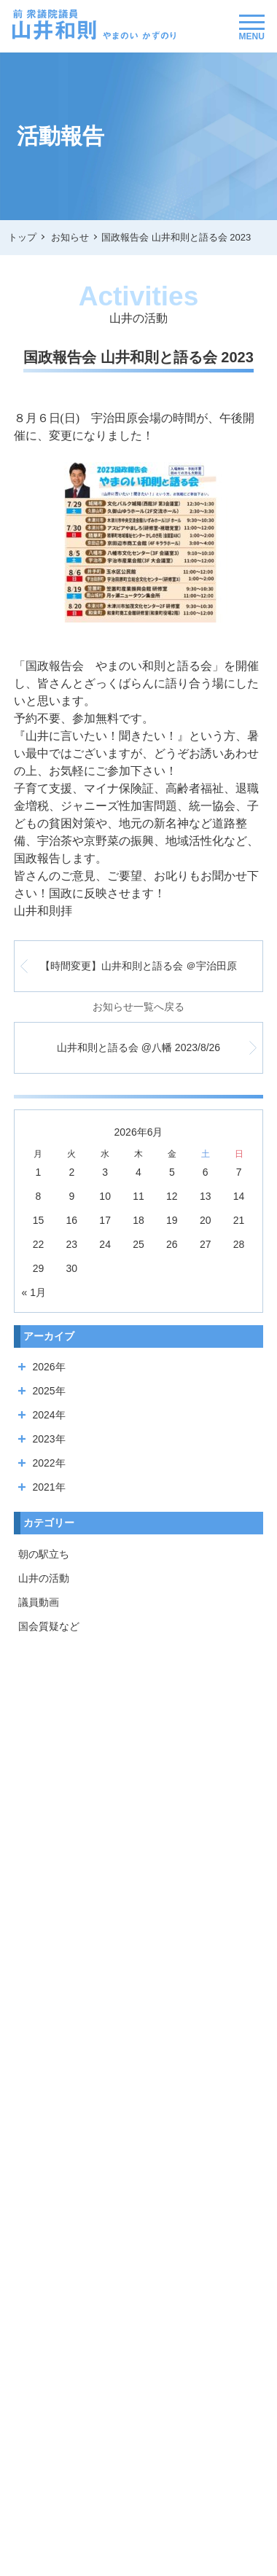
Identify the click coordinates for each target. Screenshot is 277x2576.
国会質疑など (48, 1626)
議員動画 (38, 1602)
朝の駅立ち (43, 1554)
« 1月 (34, 1292)
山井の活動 (43, 1578)
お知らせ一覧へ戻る (138, 1006)
